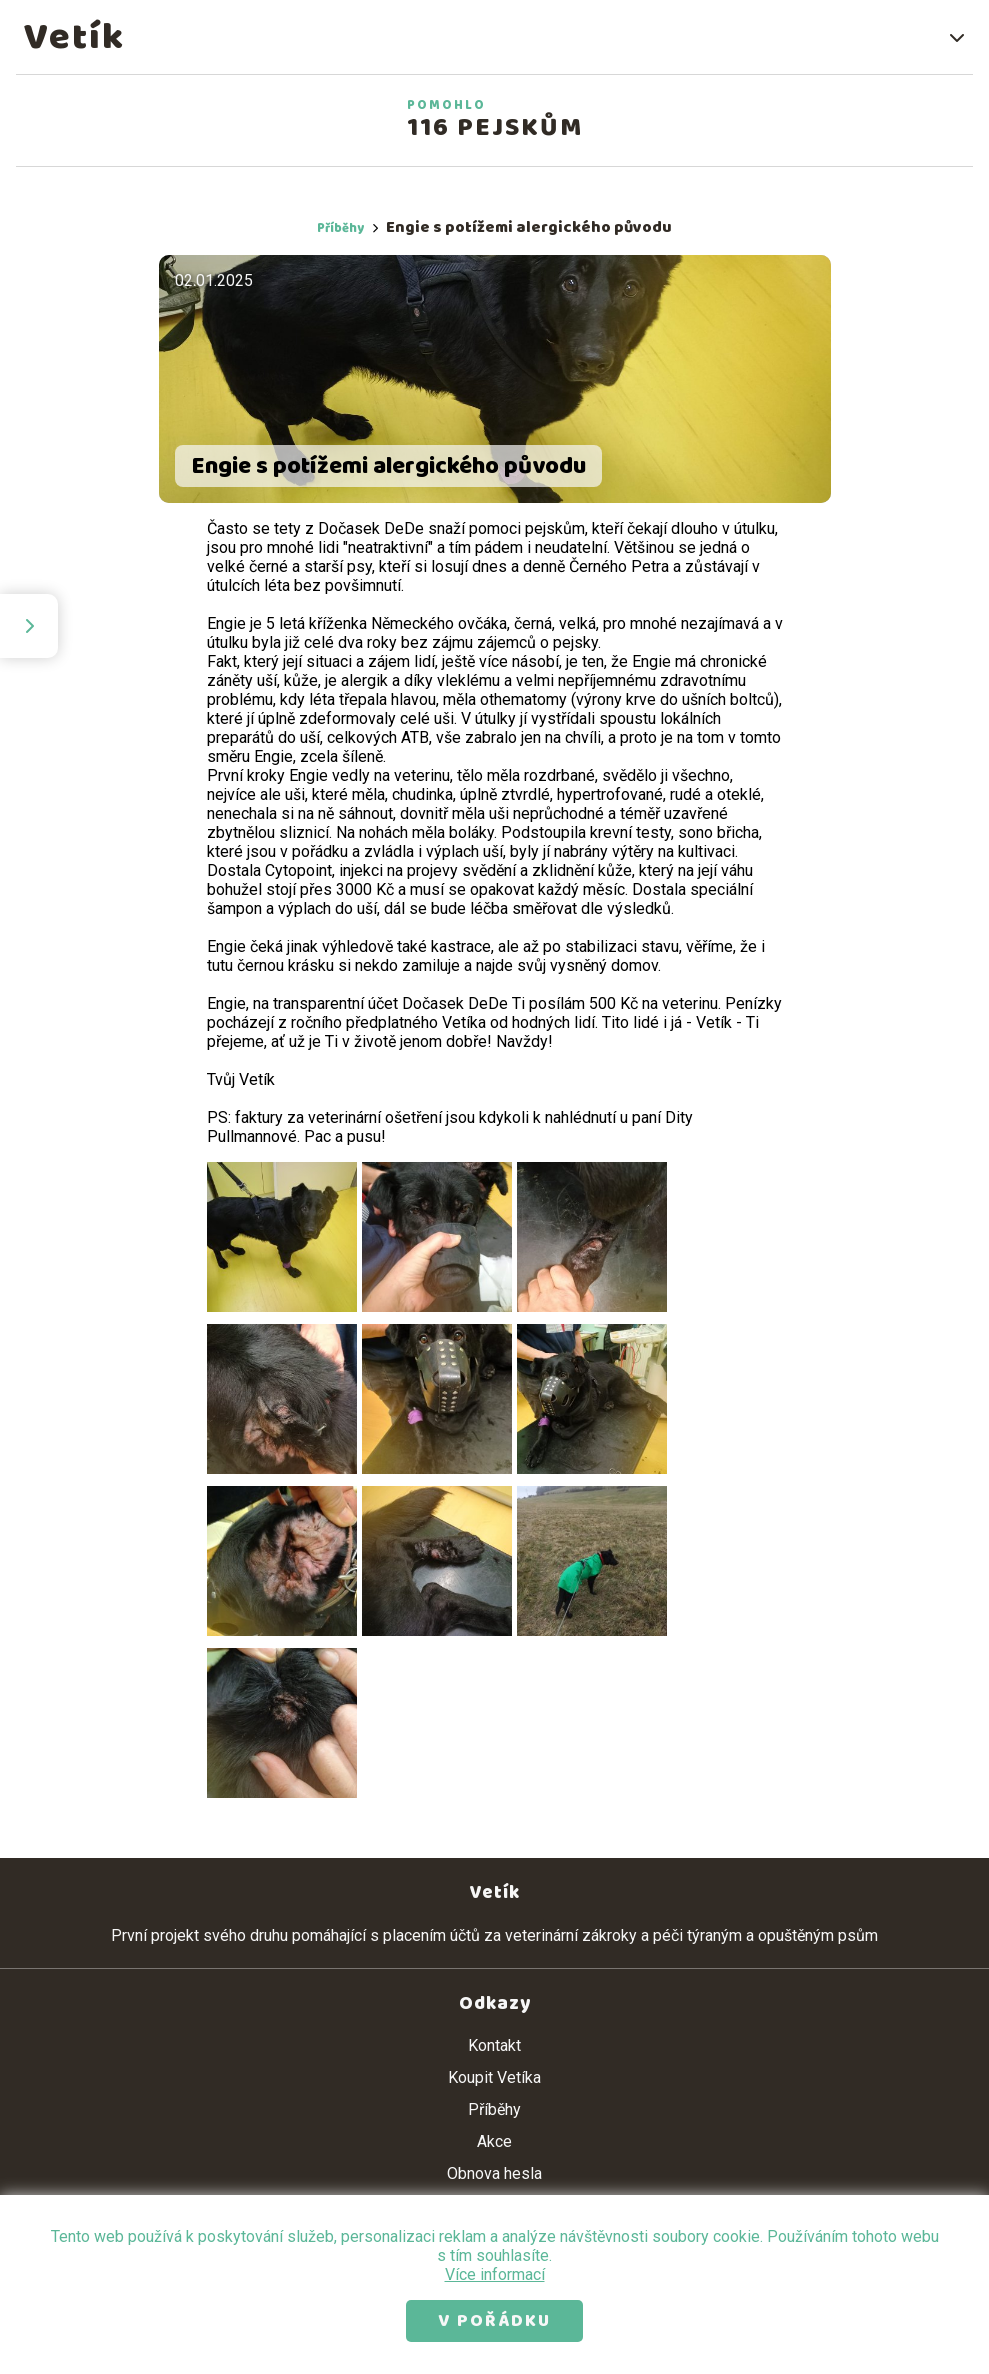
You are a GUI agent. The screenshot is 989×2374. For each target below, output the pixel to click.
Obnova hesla (494, 2173)
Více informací (495, 2274)
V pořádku (494, 2321)
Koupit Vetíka (494, 2077)
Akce (494, 2141)
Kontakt (494, 2045)
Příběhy (340, 228)
